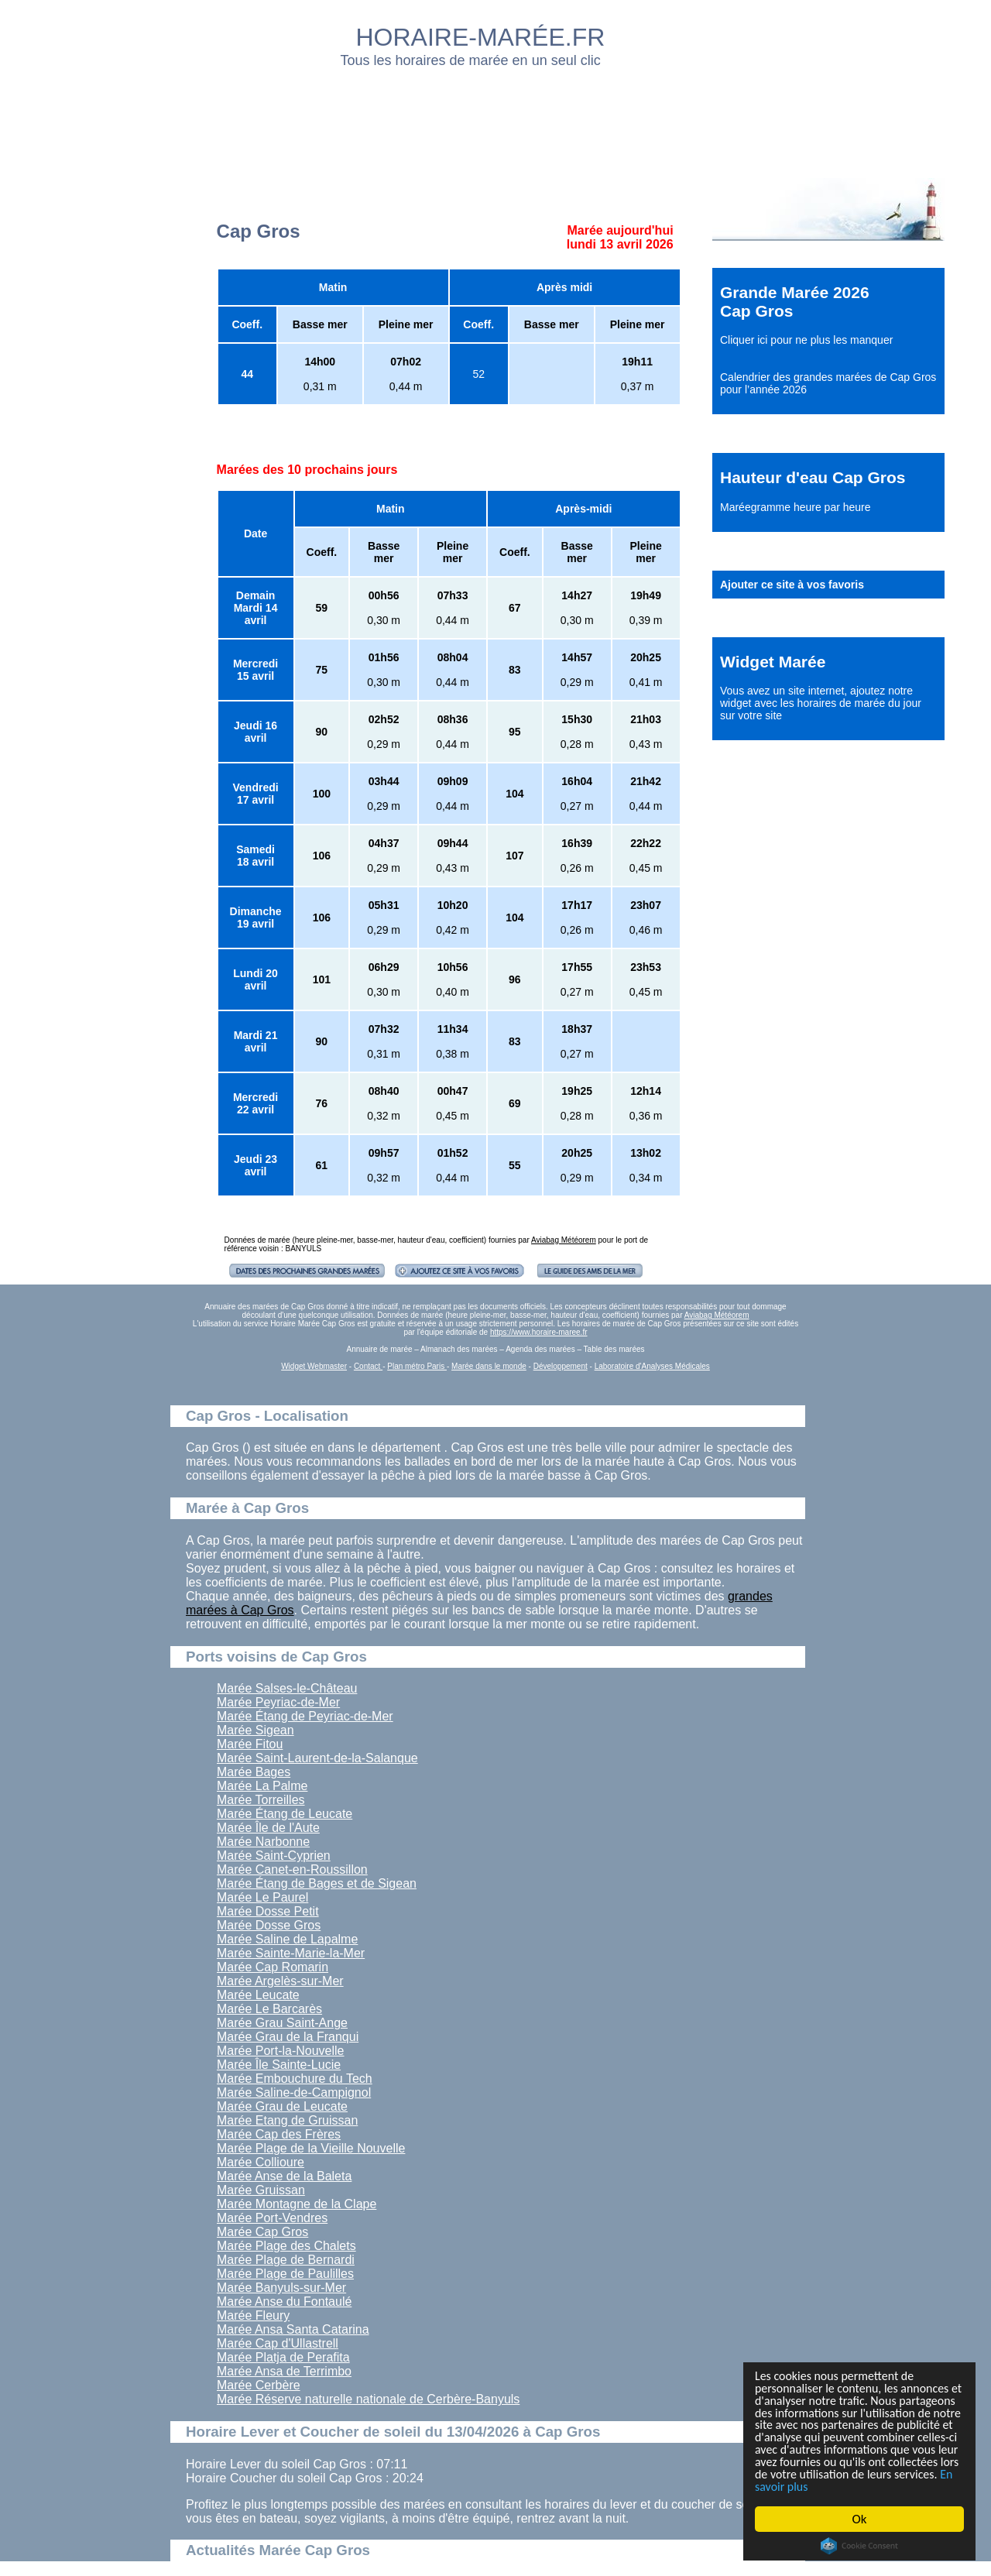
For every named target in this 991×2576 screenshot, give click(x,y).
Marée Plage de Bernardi (286, 2259)
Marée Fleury (253, 2315)
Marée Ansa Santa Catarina (293, 2329)
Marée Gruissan (261, 2190)
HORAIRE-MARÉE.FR (480, 37)
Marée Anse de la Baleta (284, 2176)
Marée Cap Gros (262, 2231)
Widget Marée (772, 662)
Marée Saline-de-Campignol (294, 2092)
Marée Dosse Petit (268, 1911)
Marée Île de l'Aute (268, 1827)
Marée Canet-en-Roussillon (292, 1869)
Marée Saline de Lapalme (287, 1939)
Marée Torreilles (261, 1799)
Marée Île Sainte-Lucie (279, 2064)
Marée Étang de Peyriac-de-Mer (305, 1716)
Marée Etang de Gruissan (287, 2120)
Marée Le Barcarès (269, 2008)
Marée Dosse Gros (269, 1925)
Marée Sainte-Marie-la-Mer (291, 1953)
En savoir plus (840, 2486)
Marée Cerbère (258, 2385)
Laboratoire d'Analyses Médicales (652, 1366)
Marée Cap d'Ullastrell (277, 2343)
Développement (560, 1366)
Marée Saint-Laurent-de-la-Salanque (317, 1758)
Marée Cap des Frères (279, 2134)
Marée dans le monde (488, 1366)
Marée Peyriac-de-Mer (278, 1702)
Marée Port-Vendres (272, 2217)
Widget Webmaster (314, 1366)
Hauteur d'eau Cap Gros (813, 477)
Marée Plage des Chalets (286, 2245)
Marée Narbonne (263, 1841)
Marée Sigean (255, 1730)
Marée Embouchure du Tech (294, 2078)
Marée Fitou (250, 1744)
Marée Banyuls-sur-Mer (281, 2287)
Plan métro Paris (417, 1366)
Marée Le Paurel (262, 1897)
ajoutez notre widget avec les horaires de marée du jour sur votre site (820, 703)
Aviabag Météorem (563, 1240)
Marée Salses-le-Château (287, 1688)
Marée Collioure (260, 2162)
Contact (368, 1366)
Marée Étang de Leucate (284, 1813)
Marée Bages (253, 1772)
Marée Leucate (258, 1994)
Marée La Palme (262, 1785)
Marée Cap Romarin (272, 1967)
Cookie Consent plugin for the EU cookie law (859, 2545)
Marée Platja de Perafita (283, 2357)
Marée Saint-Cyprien (274, 1855)
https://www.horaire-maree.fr (539, 1332)
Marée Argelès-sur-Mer (280, 1981)
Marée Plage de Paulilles (285, 2273)
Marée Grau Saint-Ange (282, 2022)
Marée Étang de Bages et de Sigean (317, 1883)
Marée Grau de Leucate (282, 2106)
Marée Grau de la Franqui (287, 2036)
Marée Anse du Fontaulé (284, 2301)
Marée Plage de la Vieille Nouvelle (311, 2148)
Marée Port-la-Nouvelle (281, 2050)
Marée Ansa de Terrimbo (284, 2371)
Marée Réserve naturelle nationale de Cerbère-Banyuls (368, 2399)
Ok (859, 2519)
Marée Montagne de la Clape (296, 2204)
